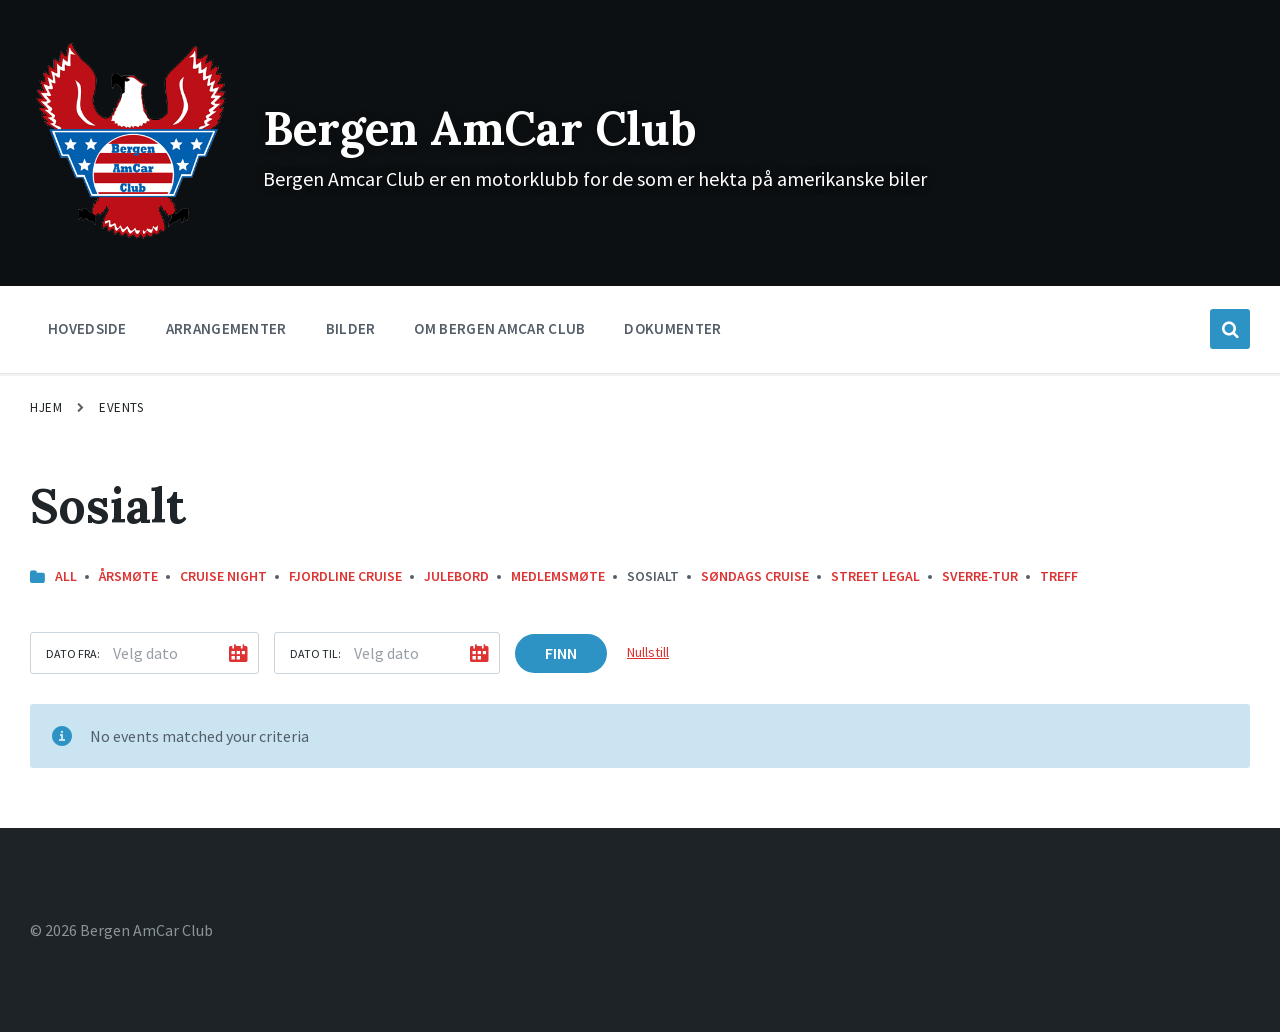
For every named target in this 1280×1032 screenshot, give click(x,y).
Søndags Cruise (755, 576)
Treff (1059, 576)
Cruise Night (223, 576)
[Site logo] (131, 237)
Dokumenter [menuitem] (672, 328)
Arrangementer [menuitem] (226, 328)
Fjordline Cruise (345, 576)
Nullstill (648, 652)
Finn (561, 653)
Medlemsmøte (558, 576)
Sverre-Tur (980, 576)
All (66, 576)
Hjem (46, 407)
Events (121, 407)
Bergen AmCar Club (491, 127)
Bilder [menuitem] (351, 328)
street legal (875, 576)
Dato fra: (73, 653)
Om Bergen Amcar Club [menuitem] (499, 328)
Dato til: (315, 653)
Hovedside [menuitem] (87, 328)
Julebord (456, 576)
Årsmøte (128, 576)
